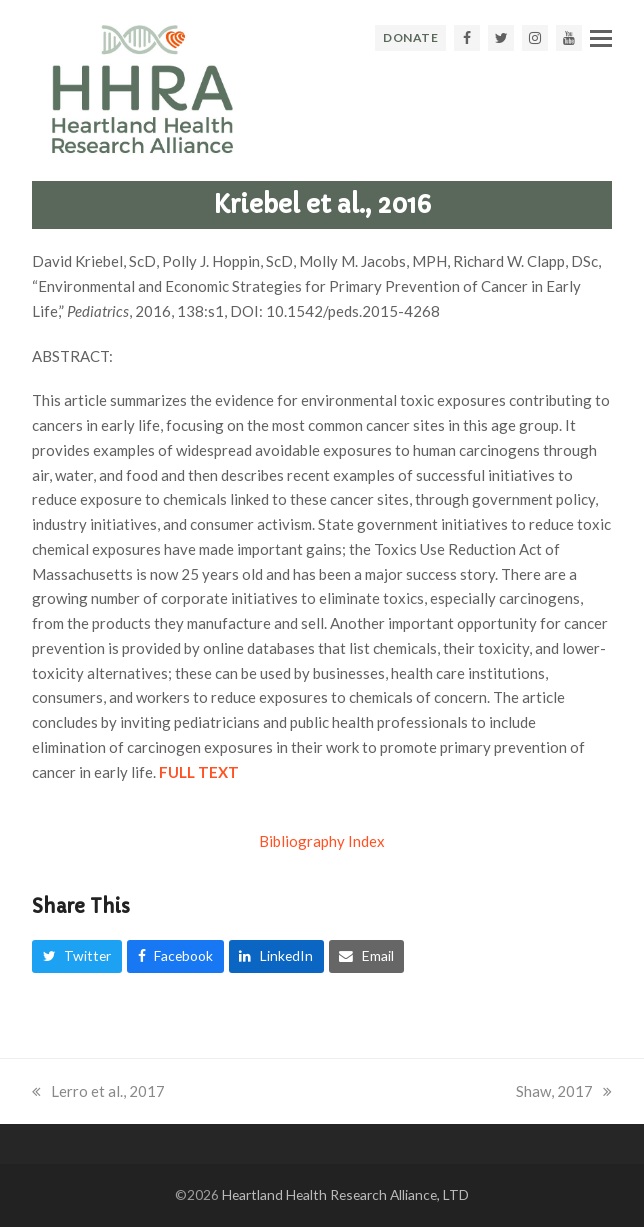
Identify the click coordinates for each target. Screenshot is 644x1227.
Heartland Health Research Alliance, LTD (345, 1194)
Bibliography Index (322, 841)
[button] (601, 38)
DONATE (410, 37)
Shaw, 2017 (564, 1091)
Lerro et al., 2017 (98, 1091)
